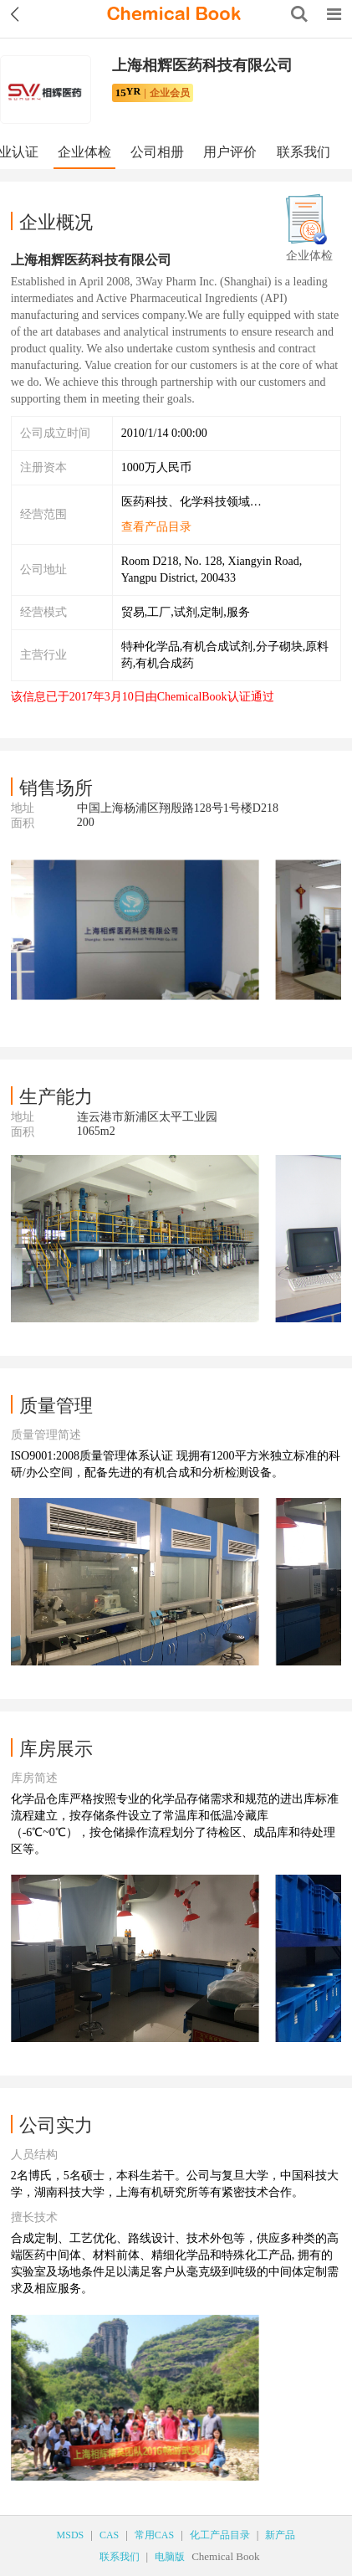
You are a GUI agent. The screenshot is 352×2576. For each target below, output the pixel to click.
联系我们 (303, 152)
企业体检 (84, 152)
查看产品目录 (156, 527)
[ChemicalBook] (174, 14)
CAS (109, 2535)
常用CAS (154, 2535)
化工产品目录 (220, 2535)
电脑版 (170, 2557)
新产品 (280, 2535)
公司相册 (157, 152)
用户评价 (230, 152)
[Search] (299, 14)
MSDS (70, 2535)
